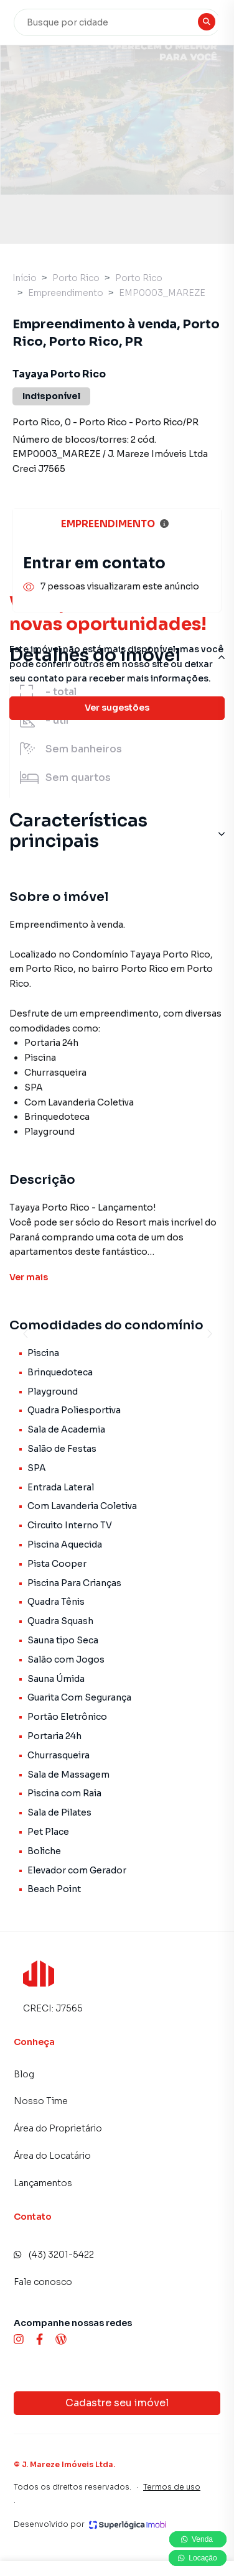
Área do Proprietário (58, 2128)
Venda (198, 2539)
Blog (24, 2074)
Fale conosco (43, 2281)
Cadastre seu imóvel (117, 2402)
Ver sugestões (117, 707)
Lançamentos (43, 2183)
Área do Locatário (52, 2155)
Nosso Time (41, 2101)
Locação (197, 2558)
